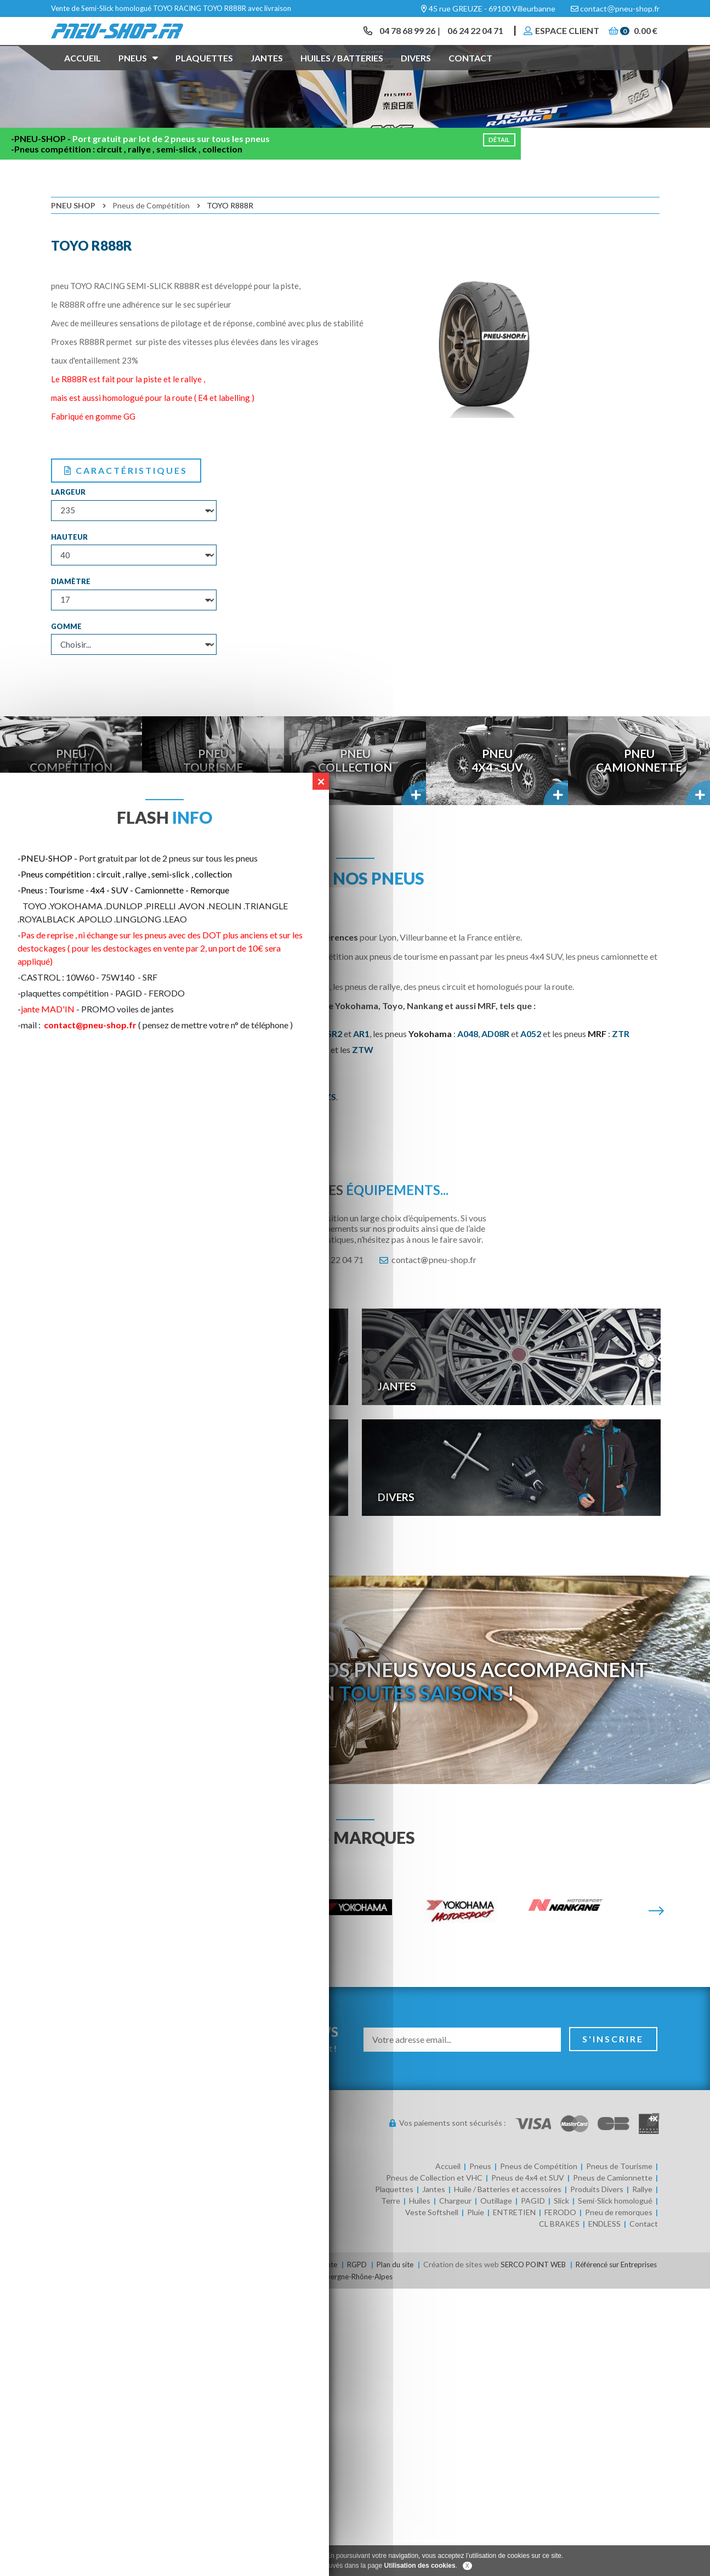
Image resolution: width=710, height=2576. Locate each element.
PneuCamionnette (639, 792)
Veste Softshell (431, 2244)
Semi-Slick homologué (615, 2232)
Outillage (496, 2232)
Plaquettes (204, 73)
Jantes (267, 73)
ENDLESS (604, 2255)
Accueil (82, 73)
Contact (470, 73)
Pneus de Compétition (151, 237)
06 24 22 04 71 (470, 38)
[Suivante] (656, 1943)
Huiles (419, 2232)
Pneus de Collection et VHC (434, 2209)
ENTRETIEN (514, 2244)
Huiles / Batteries (341, 73)
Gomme (66, 657)
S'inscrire (613, 2070)
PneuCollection (355, 792)
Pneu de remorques (618, 2244)
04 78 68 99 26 (399, 38)
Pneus (138, 72)
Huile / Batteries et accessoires (507, 2221)
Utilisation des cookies (420, 2565)
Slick (561, 2232)
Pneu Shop (73, 237)
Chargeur (455, 2232)
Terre (390, 2232)
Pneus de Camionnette (612, 2209)
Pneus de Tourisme (619, 2198)
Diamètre (70, 613)
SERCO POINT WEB (559, 2296)
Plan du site (416, 2296)
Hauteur (69, 568)
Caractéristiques (126, 502)
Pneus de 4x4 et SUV (527, 2209)
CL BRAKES (559, 2255)
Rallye (642, 2221)
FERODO (560, 2244)
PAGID (533, 2232)
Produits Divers (596, 2221)
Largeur (68, 523)
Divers (416, 73)
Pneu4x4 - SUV (497, 792)
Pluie (475, 2244)
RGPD (376, 2296)
